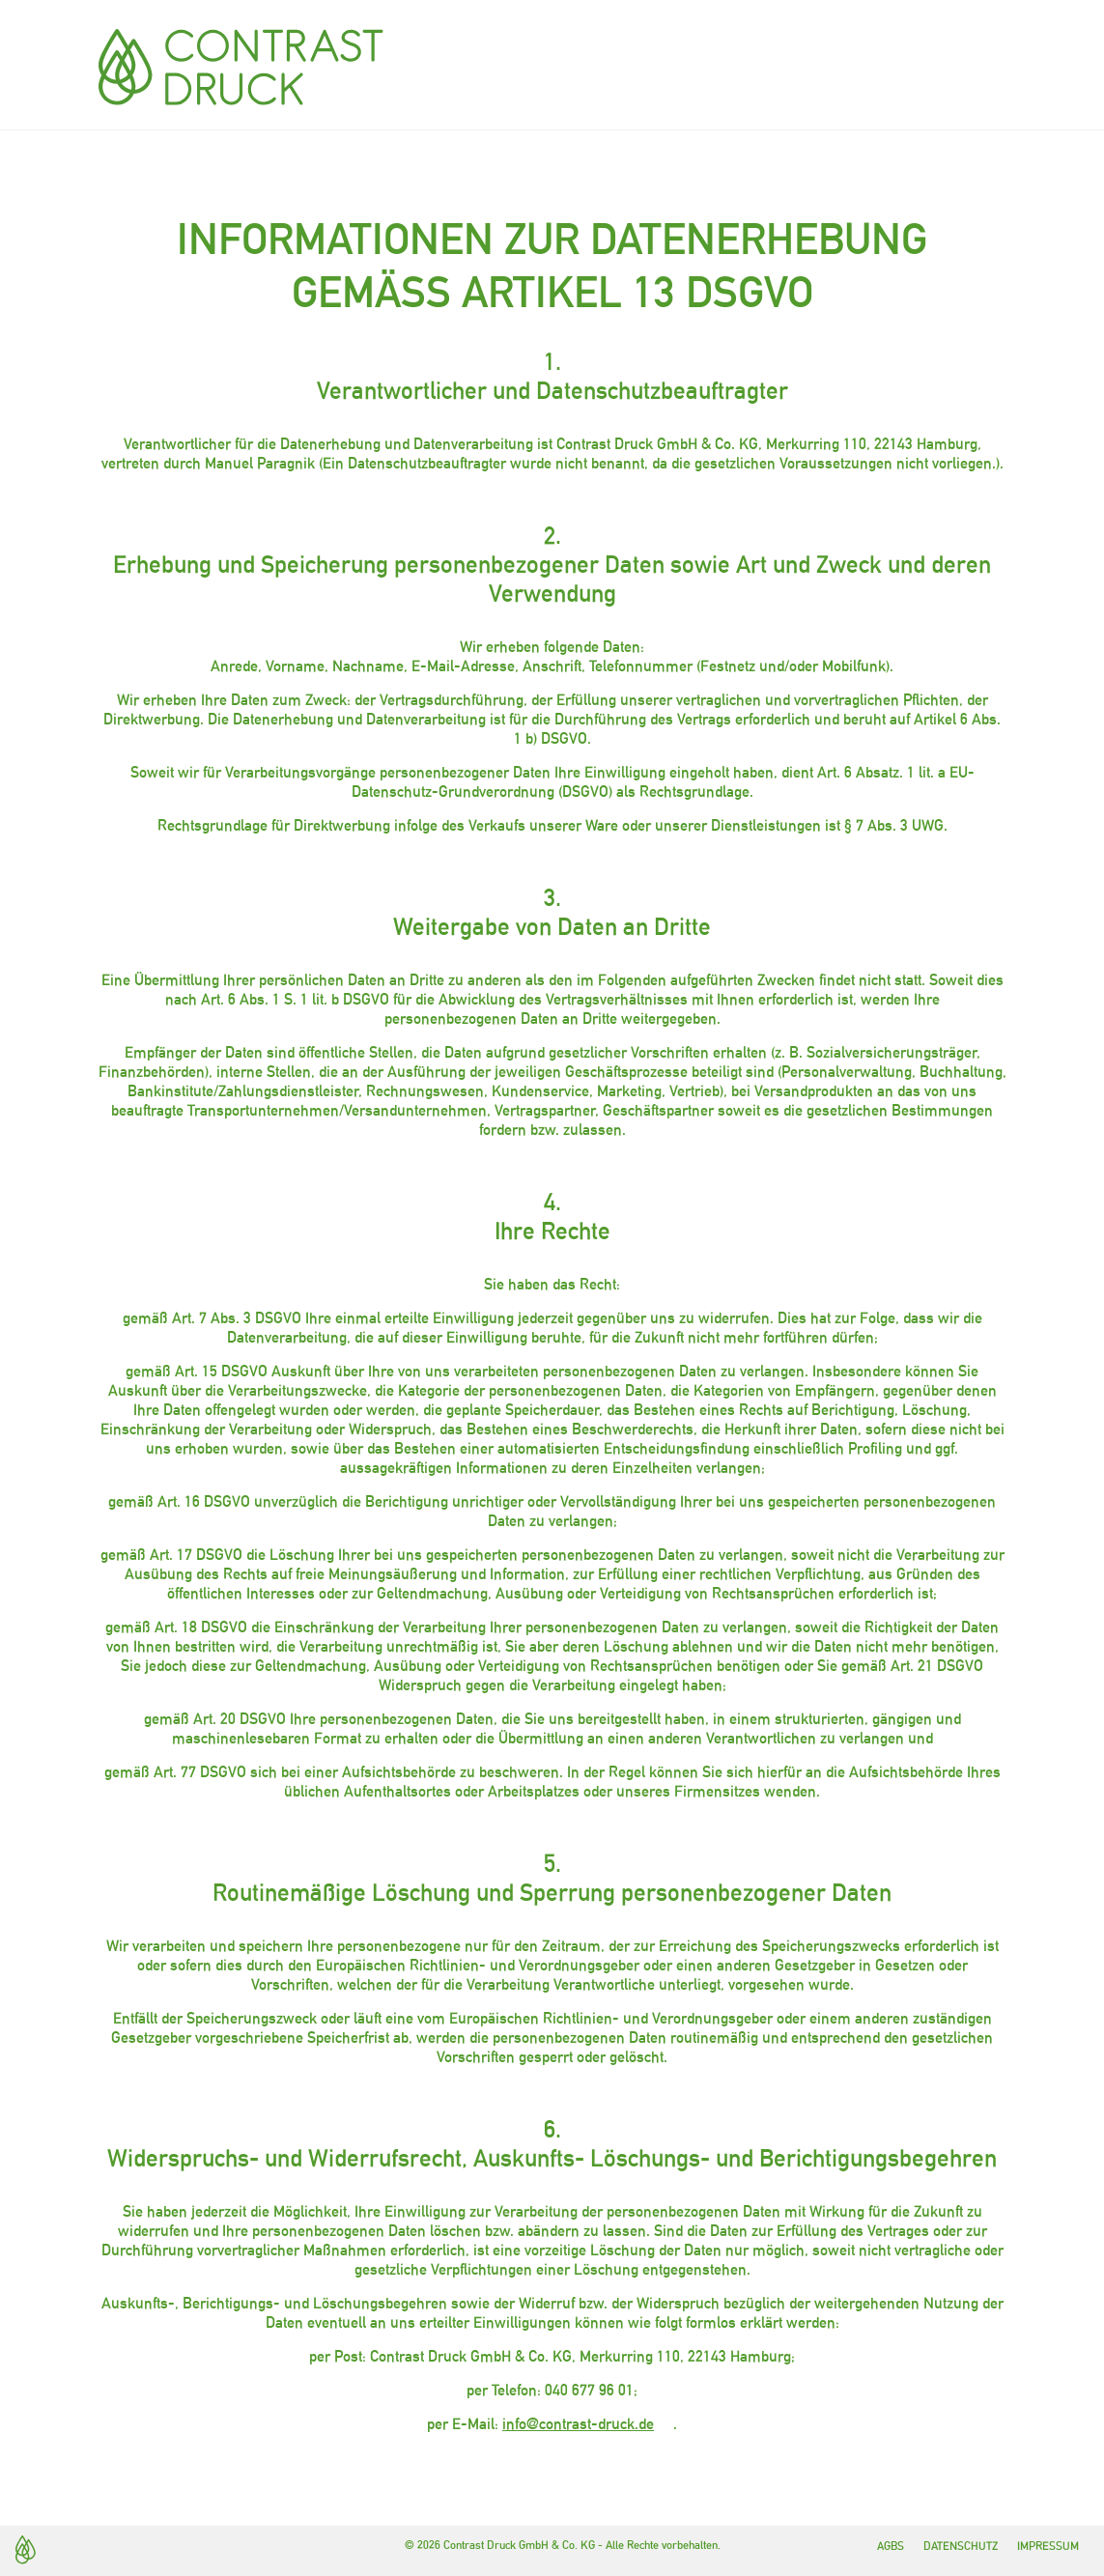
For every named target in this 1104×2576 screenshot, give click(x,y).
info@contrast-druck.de (578, 2424)
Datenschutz (960, 2546)
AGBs (890, 2546)
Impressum (1048, 2546)
